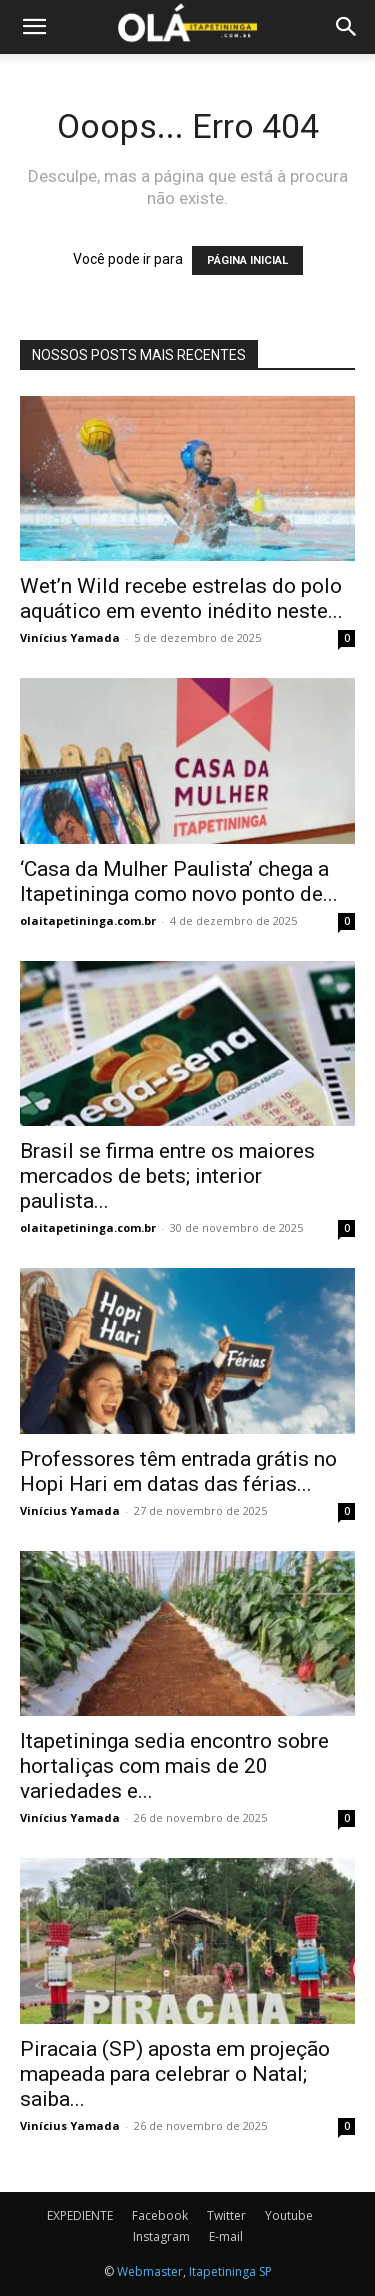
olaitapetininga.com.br (88, 920)
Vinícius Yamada (70, 637)
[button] (34, 27)
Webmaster (150, 2271)
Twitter (226, 2215)
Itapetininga (222, 2271)
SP (265, 2271)
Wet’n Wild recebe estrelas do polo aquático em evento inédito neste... (181, 598)
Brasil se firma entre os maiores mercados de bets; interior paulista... (167, 1176)
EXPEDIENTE (80, 2215)
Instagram (161, 2236)
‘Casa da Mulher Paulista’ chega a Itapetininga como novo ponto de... (179, 881)
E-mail (226, 2236)
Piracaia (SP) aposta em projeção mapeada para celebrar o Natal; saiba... (175, 2074)
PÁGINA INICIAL (247, 260)
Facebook (160, 2215)
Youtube (289, 2215)
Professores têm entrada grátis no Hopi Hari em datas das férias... (178, 1471)
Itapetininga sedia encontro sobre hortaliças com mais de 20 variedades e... (174, 1766)
